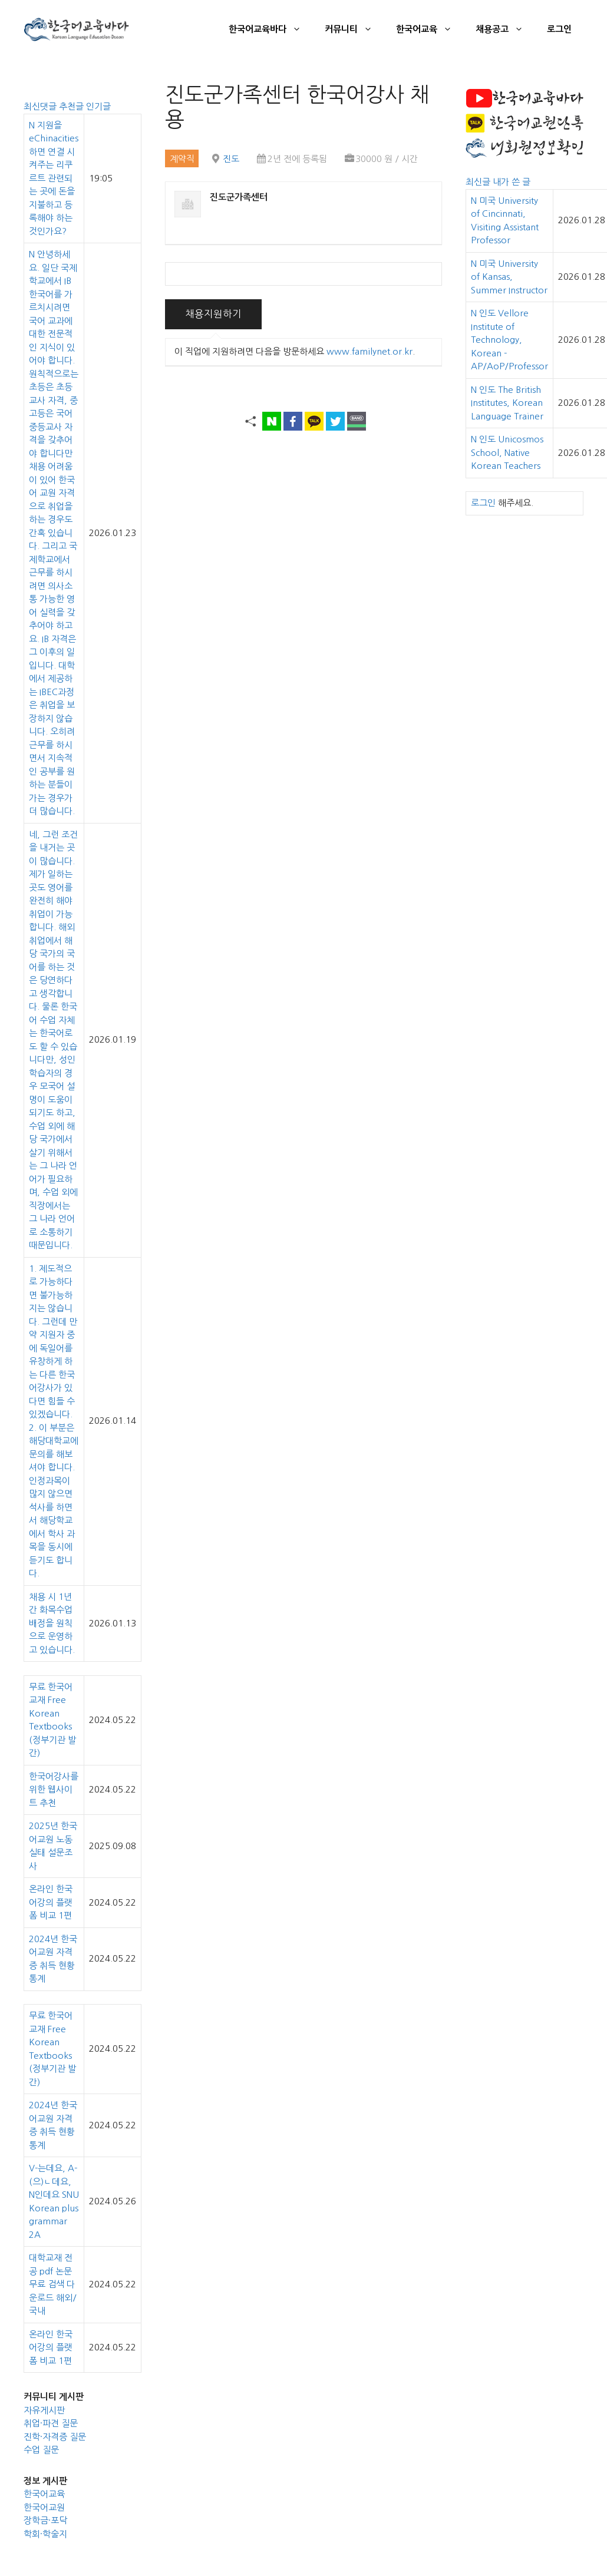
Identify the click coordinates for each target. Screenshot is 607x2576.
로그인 (559, 29)
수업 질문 (41, 2449)
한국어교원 (44, 2507)
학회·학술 (41, 2533)
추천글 (72, 106)
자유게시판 (44, 2410)
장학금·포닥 (45, 2520)
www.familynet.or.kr (369, 351)
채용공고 (505, 29)
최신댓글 (41, 106)
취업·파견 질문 (51, 2423)
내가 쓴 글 (511, 181)
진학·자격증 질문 (55, 2436)
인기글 (98, 106)
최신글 (479, 181)
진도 (231, 158)
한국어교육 (430, 29)
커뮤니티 (354, 29)
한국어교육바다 (271, 29)
